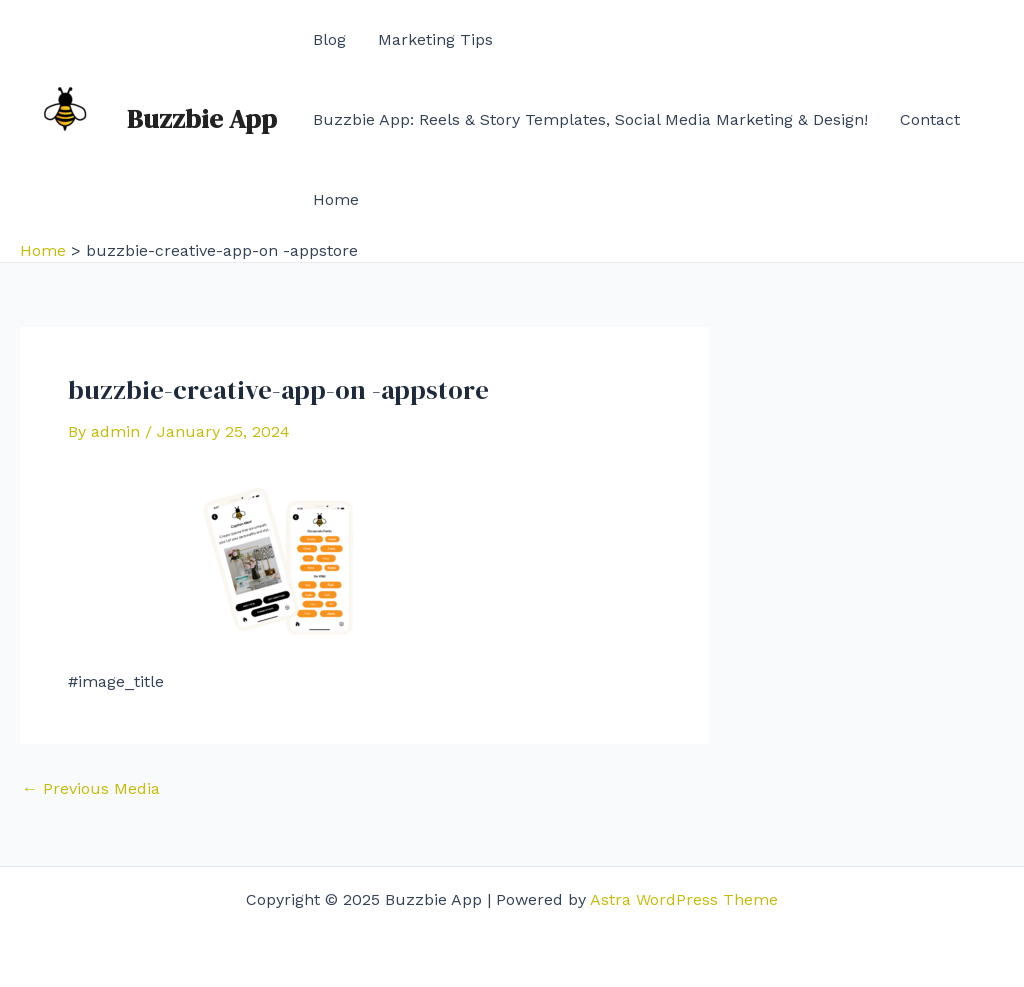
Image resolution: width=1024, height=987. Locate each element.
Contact (930, 119)
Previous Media (91, 789)
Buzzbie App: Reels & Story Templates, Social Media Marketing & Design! (590, 119)
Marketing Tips (435, 39)
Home (336, 199)
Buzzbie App (202, 119)
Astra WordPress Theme (684, 899)
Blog (329, 39)
